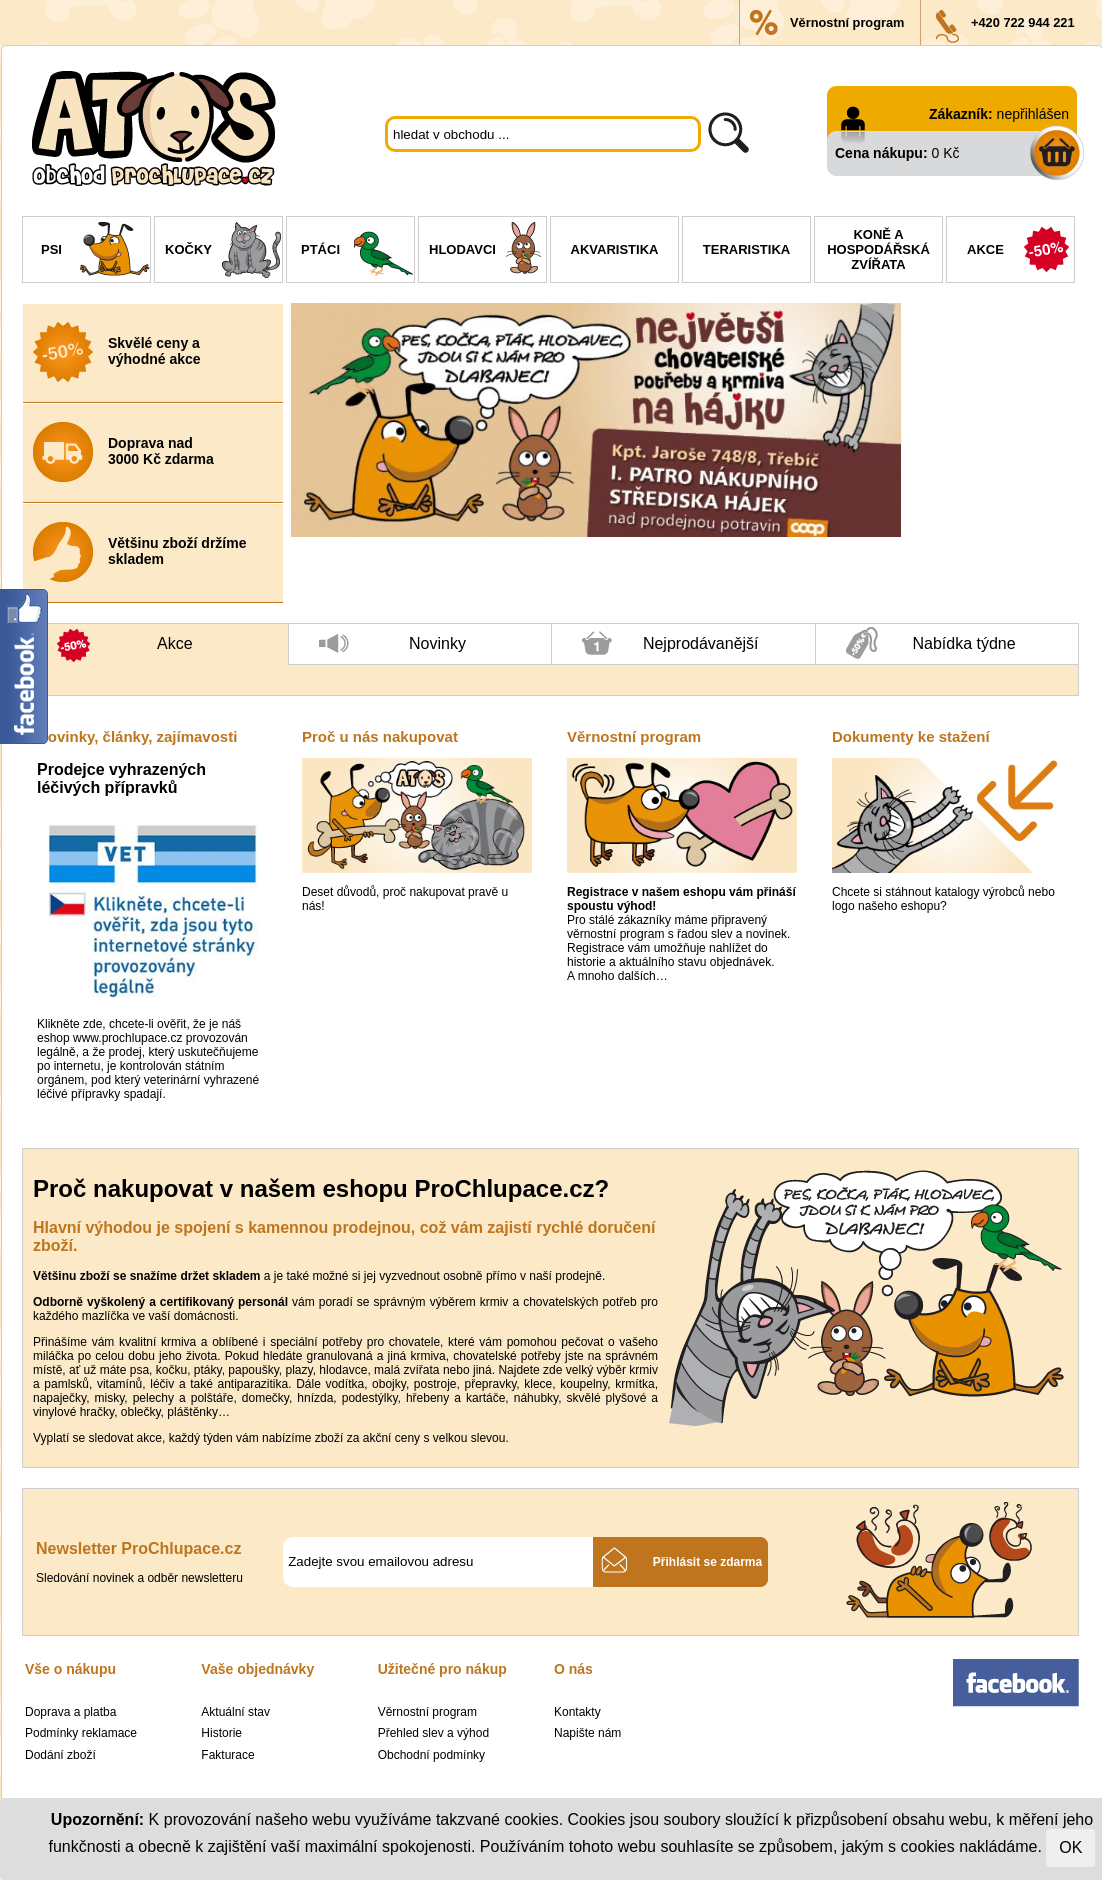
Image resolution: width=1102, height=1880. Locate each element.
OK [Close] (1070, 1847)
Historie (221, 1733)
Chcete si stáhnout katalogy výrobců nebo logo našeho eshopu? (943, 899)
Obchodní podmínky (431, 1755)
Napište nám (587, 1733)
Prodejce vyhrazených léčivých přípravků (121, 778)
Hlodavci (487, 252)
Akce (1020, 252)
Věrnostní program (847, 22)
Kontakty (577, 1712)
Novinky (392, 649)
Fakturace (227, 1755)
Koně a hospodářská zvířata (878, 249)
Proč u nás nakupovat (380, 736)
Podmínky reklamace (81, 1733)
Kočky (223, 252)
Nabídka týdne (931, 644)
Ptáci (357, 252)
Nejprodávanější (670, 648)
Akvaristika (615, 249)
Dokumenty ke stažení (911, 736)
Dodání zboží (60, 1755)
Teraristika (746, 249)
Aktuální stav (235, 1712)
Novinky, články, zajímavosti (137, 736)
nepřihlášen (1033, 114)
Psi (95, 252)
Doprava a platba (70, 1712)
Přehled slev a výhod (433, 1733)
